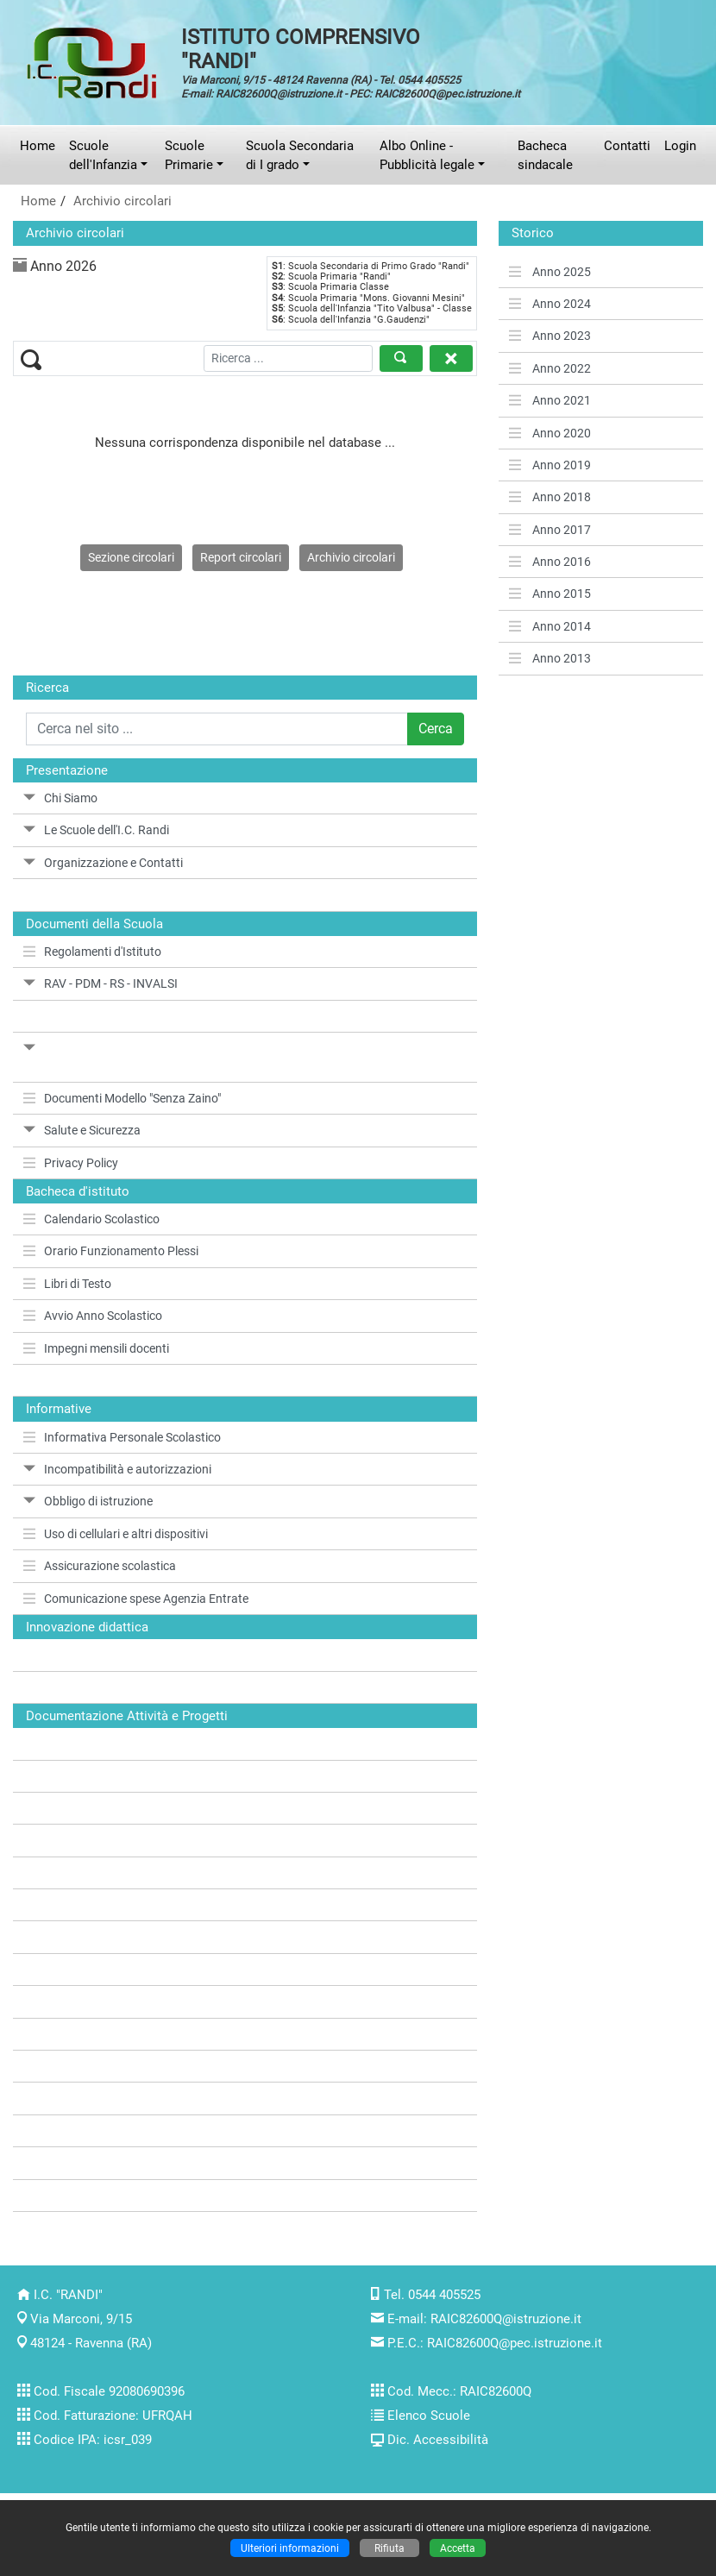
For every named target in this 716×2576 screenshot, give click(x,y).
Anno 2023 (550, 335)
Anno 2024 (550, 304)
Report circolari (240, 557)
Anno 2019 (550, 465)
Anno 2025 (550, 272)
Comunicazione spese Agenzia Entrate (135, 1598)
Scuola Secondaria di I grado (300, 155)
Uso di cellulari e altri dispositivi (115, 1534)
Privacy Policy (70, 1163)
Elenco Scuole (428, 2415)
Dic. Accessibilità (437, 2439)
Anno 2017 (550, 530)
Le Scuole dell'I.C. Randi (96, 830)
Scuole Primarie (189, 155)
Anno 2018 (550, 497)
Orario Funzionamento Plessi (110, 1251)
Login (680, 146)
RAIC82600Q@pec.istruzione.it (514, 2343)
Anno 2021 (550, 400)
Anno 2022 (550, 368)
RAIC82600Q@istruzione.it (505, 2319)
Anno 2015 (550, 593)
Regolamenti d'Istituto (92, 951)
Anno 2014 (550, 626)
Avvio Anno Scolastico (92, 1316)
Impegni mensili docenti (96, 1348)
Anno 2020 (550, 433)
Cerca (435, 728)
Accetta (457, 2547)
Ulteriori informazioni (290, 2547)
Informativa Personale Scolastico (122, 1437)
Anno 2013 (550, 658)
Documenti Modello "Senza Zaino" (122, 1098)
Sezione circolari (131, 557)
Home (37, 146)
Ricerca (47, 687)
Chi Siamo (60, 798)
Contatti (627, 146)
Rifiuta (389, 2547)
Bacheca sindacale (545, 155)
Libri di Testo (67, 1284)
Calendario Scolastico (91, 1219)
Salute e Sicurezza (82, 1130)
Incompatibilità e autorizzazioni (117, 1469)
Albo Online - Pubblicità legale (427, 155)
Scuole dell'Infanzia (103, 155)
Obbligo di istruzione (88, 1501)
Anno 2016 (550, 562)
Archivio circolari (122, 201)
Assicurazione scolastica (99, 1566)
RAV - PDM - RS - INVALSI (100, 983)
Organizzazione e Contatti (103, 863)
